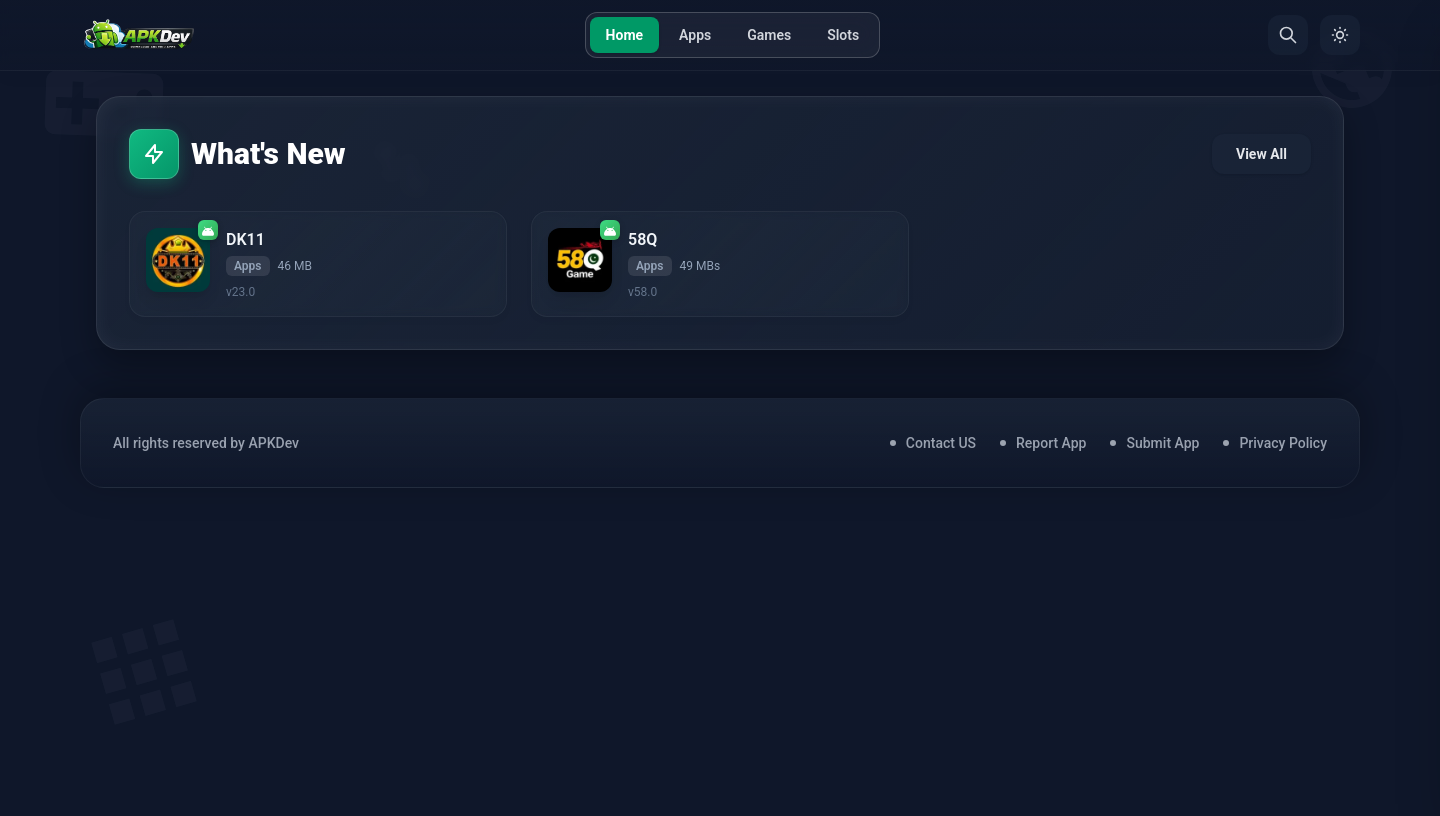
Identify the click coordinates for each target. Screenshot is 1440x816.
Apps (695, 35)
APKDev (273, 443)
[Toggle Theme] (1340, 35)
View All (1261, 154)
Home (624, 35)
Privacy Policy (1283, 443)
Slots (843, 35)
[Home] (138, 35)
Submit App (1162, 443)
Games (769, 35)
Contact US (941, 443)
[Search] (1288, 35)
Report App (1051, 443)
